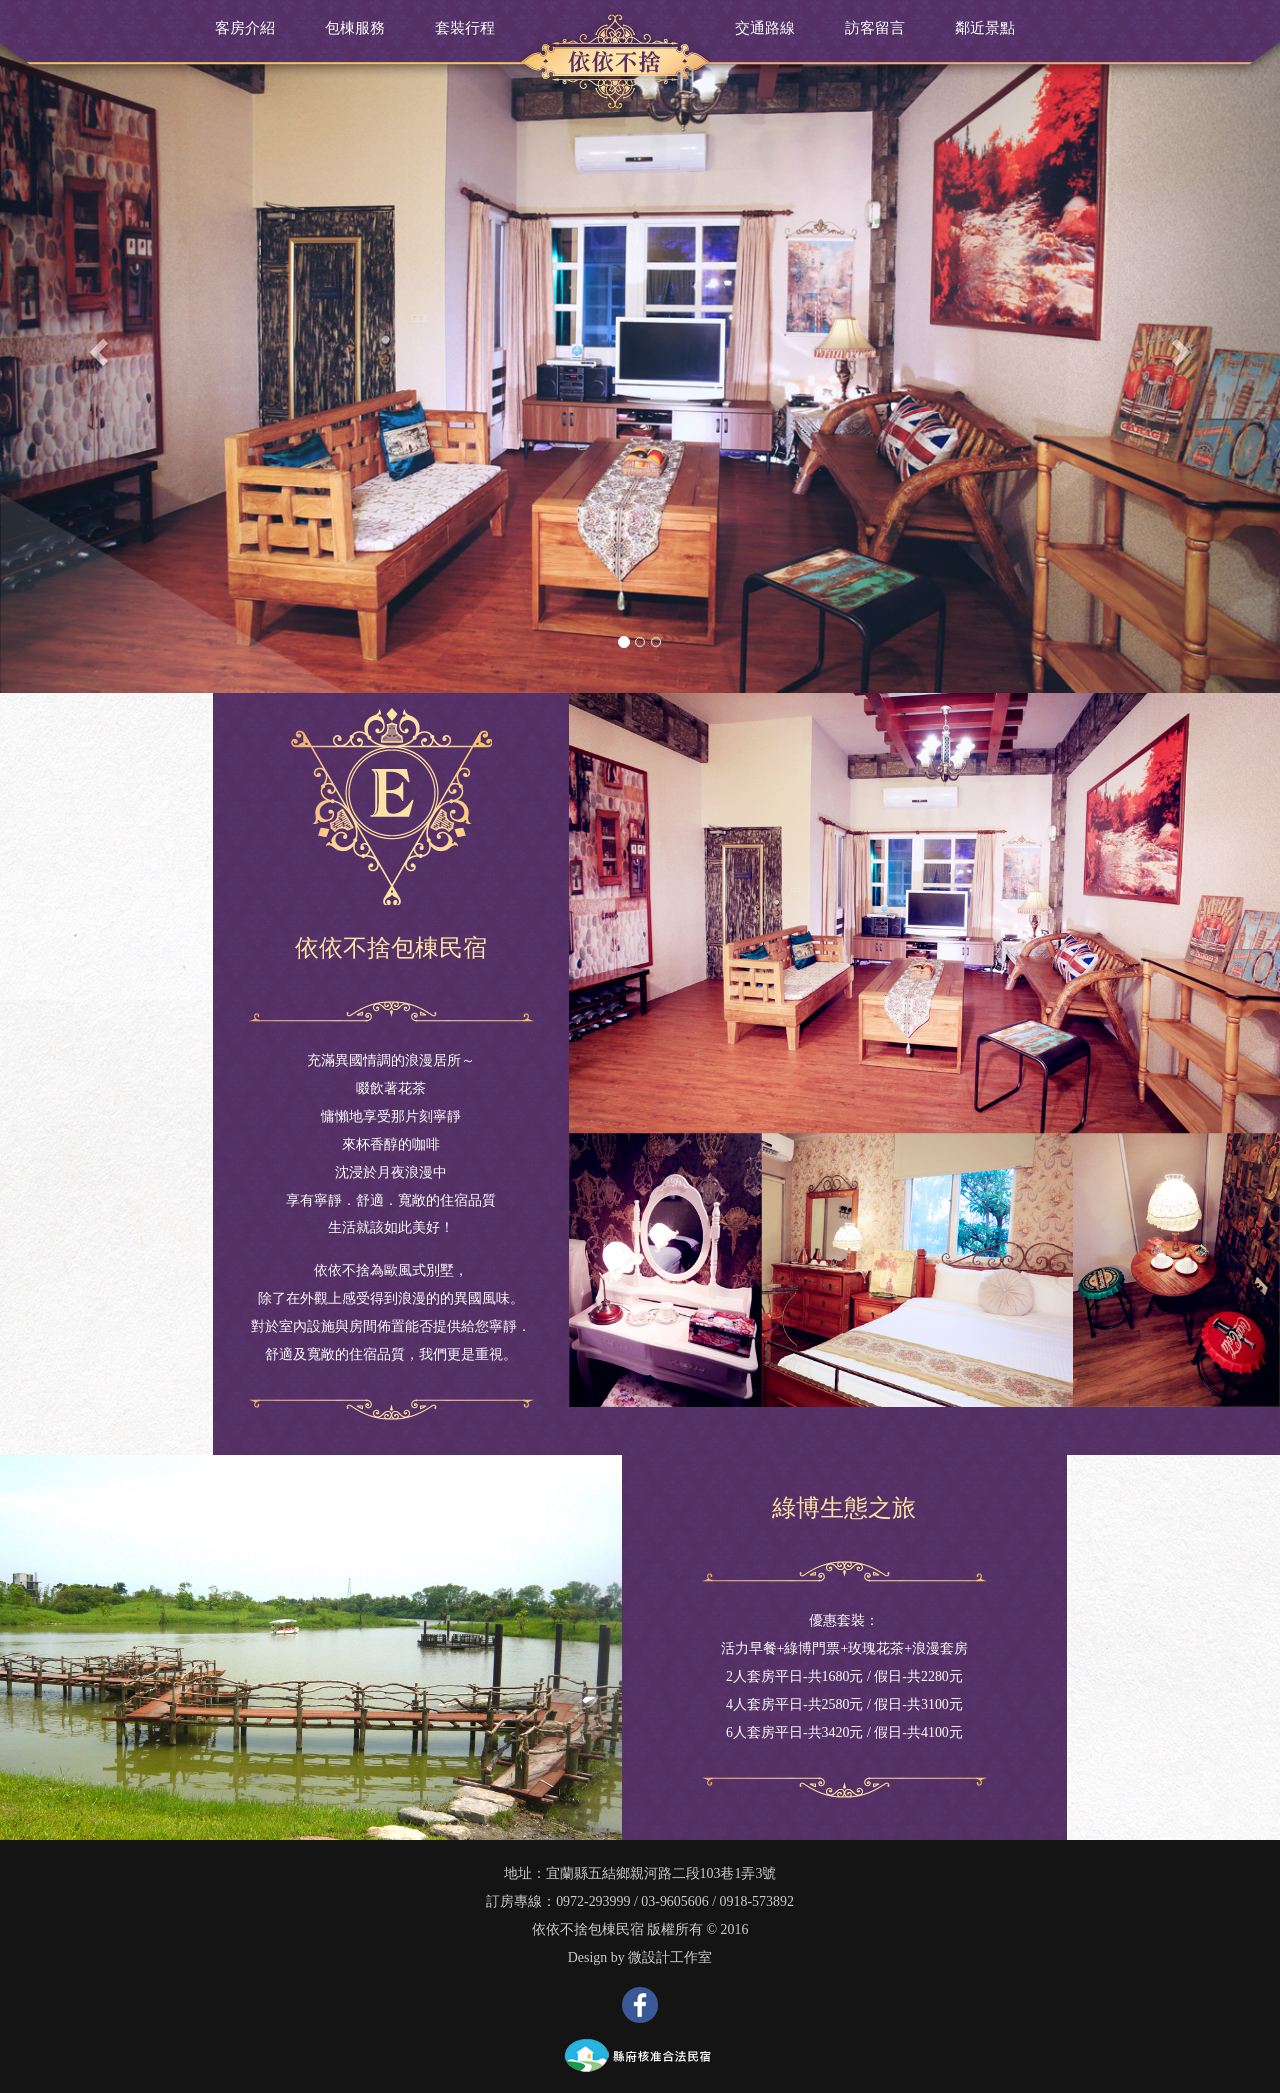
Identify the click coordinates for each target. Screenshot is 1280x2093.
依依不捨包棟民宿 (588, 1929)
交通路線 (765, 28)
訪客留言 (875, 28)
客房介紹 (245, 28)
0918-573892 (757, 1901)
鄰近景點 (985, 28)
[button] (96, 346)
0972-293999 (593, 1901)
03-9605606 (674, 1901)
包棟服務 (355, 28)
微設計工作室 (670, 1957)
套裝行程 (465, 28)
